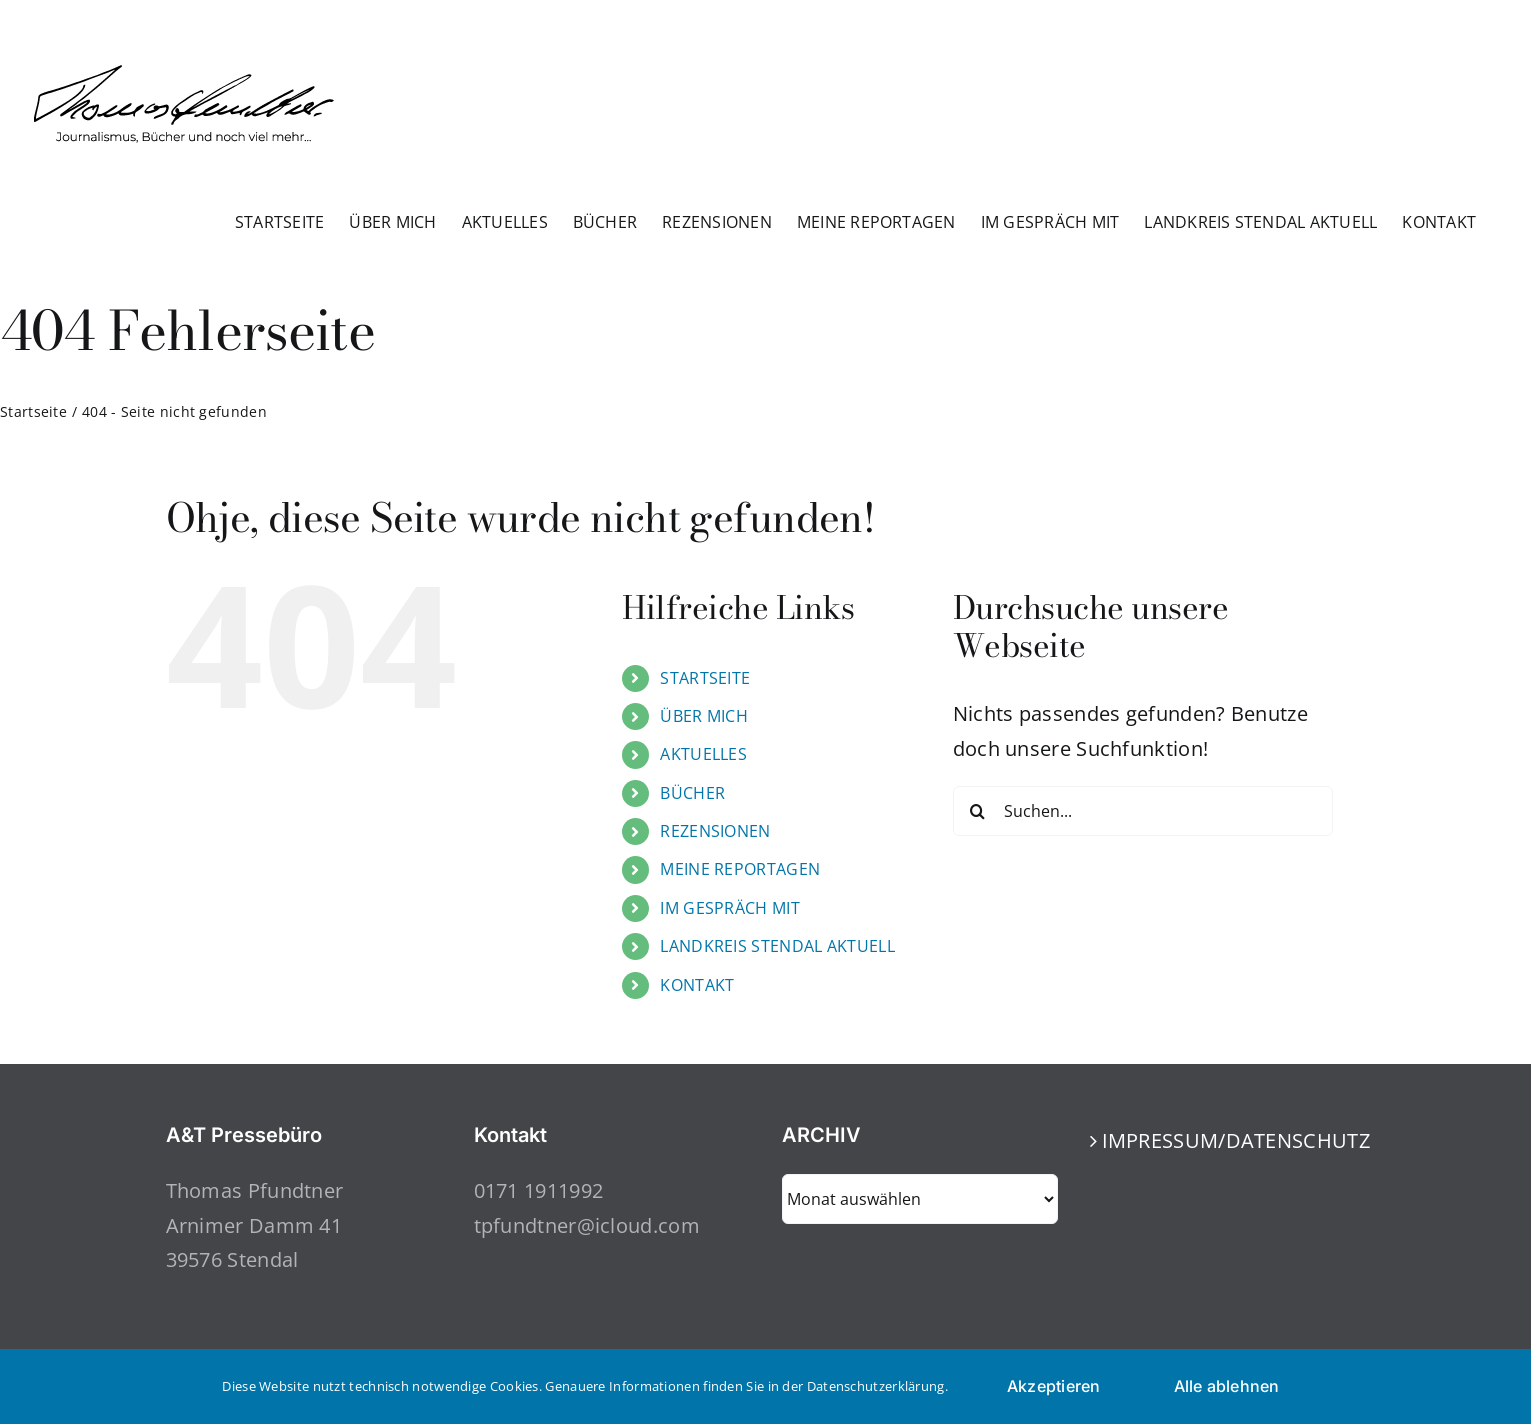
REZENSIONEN (715, 831)
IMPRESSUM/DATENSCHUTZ (1229, 1140)
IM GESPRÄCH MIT (730, 908)
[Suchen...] (1143, 811)
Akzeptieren (1054, 1386)
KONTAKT (697, 985)
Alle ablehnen (1227, 1386)
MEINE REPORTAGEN (740, 869)
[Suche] (978, 811)
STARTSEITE (705, 678)
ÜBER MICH (704, 716)
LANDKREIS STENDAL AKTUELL (777, 946)
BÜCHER (692, 793)
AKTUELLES (703, 754)
